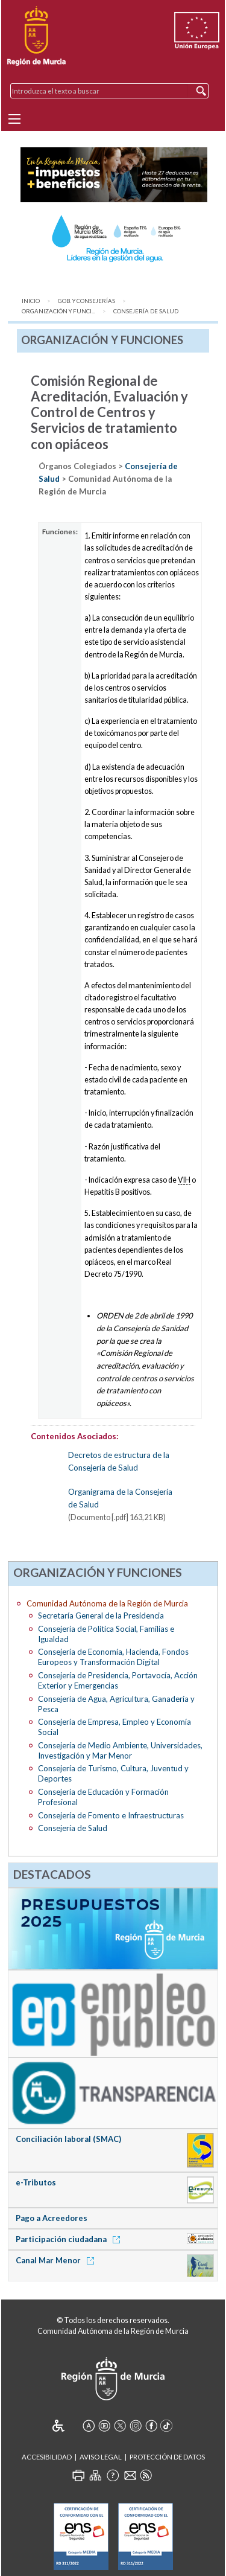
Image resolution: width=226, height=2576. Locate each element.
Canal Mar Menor (57, 2260)
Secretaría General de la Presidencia (101, 1615)
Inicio (31, 301)
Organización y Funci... (58, 311)
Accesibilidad (47, 2457)
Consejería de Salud (145, 311)
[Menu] (14, 119)
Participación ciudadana (70, 2239)
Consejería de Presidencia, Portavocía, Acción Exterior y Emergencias (118, 1680)
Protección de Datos (167, 2457)
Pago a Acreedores (51, 2218)
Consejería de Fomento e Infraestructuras (111, 1815)
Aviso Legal (101, 2457)
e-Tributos (36, 2182)
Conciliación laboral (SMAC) (68, 2139)
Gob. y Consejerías (86, 301)
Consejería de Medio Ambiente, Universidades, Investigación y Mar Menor (120, 1750)
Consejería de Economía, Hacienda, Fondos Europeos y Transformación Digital (113, 1657)
